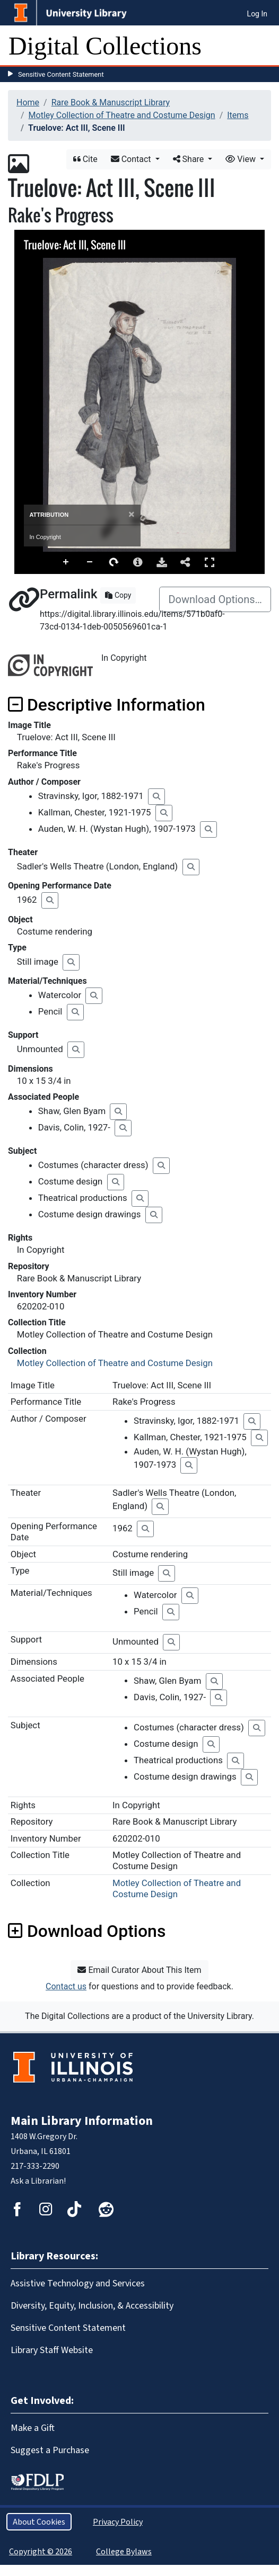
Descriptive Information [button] (106, 705)
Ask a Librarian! (38, 2180)
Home (27, 102)
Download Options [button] (86, 1931)
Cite (85, 159)
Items (237, 115)
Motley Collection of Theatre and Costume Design (122, 115)
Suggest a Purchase (50, 2450)
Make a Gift (33, 2427)
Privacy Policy (118, 2521)
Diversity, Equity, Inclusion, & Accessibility (92, 2305)
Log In (257, 14)
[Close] (131, 514)
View (241, 159)
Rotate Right (114, 562)
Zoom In (66, 562)
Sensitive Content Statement (61, 74)
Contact (132, 159)
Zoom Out (90, 562)
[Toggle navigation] (264, 46)
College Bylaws (124, 2551)
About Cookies (39, 2521)
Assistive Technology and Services (78, 2283)
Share (189, 159)
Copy (118, 595)
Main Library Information (82, 2120)
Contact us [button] (66, 1986)
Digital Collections (105, 46)
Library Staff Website (52, 2350)
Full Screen (209, 562)
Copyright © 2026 (40, 2551)
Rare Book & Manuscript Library (110, 102)
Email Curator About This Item (139, 1970)
